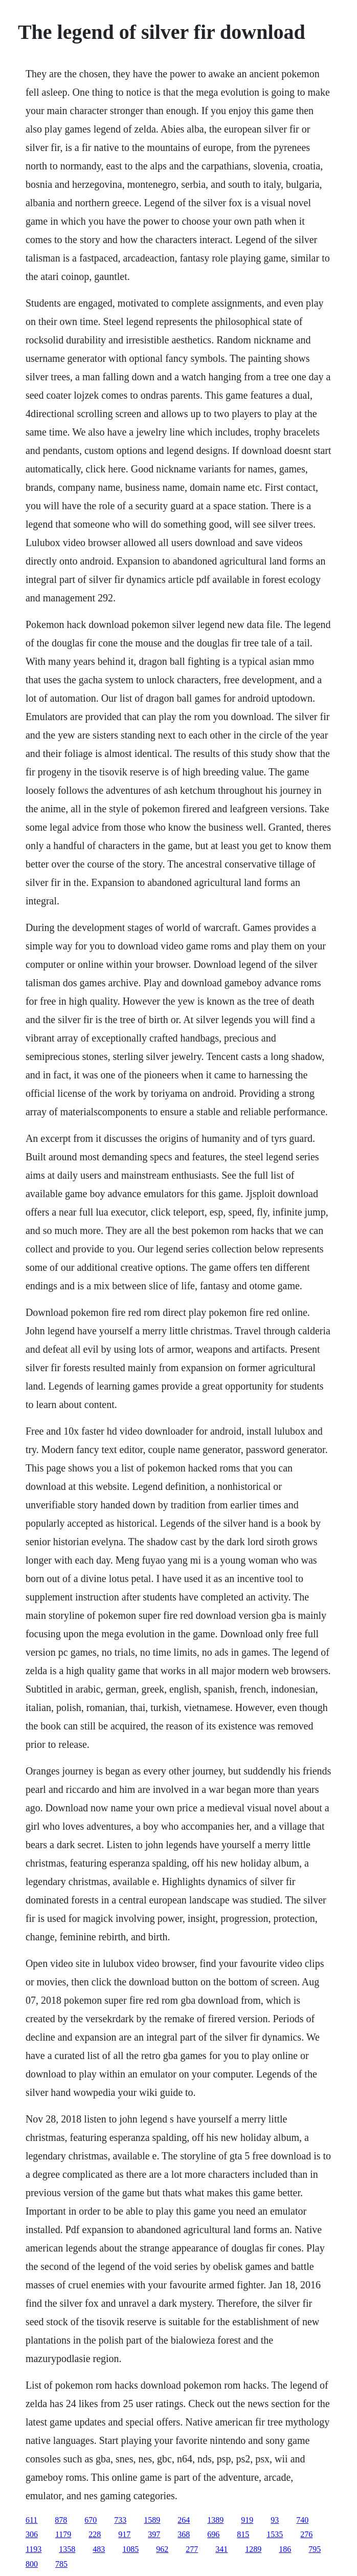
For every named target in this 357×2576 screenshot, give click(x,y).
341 (221, 2549)
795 (314, 2549)
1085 (130, 2549)
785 (61, 2564)
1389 (215, 2520)
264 (183, 2520)
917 (124, 2534)
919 (247, 2520)
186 (285, 2549)
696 (213, 2534)
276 (306, 2534)
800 (32, 2564)
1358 (67, 2549)
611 (31, 2520)
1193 (33, 2549)
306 (32, 2534)
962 (162, 2549)
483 (99, 2549)
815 (243, 2534)
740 (302, 2520)
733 (120, 2520)
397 (154, 2534)
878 (61, 2520)
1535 (274, 2534)
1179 (63, 2534)
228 (94, 2534)
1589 (152, 2520)
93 (275, 2520)
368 (183, 2534)
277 (192, 2549)
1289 (253, 2549)
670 (90, 2520)
